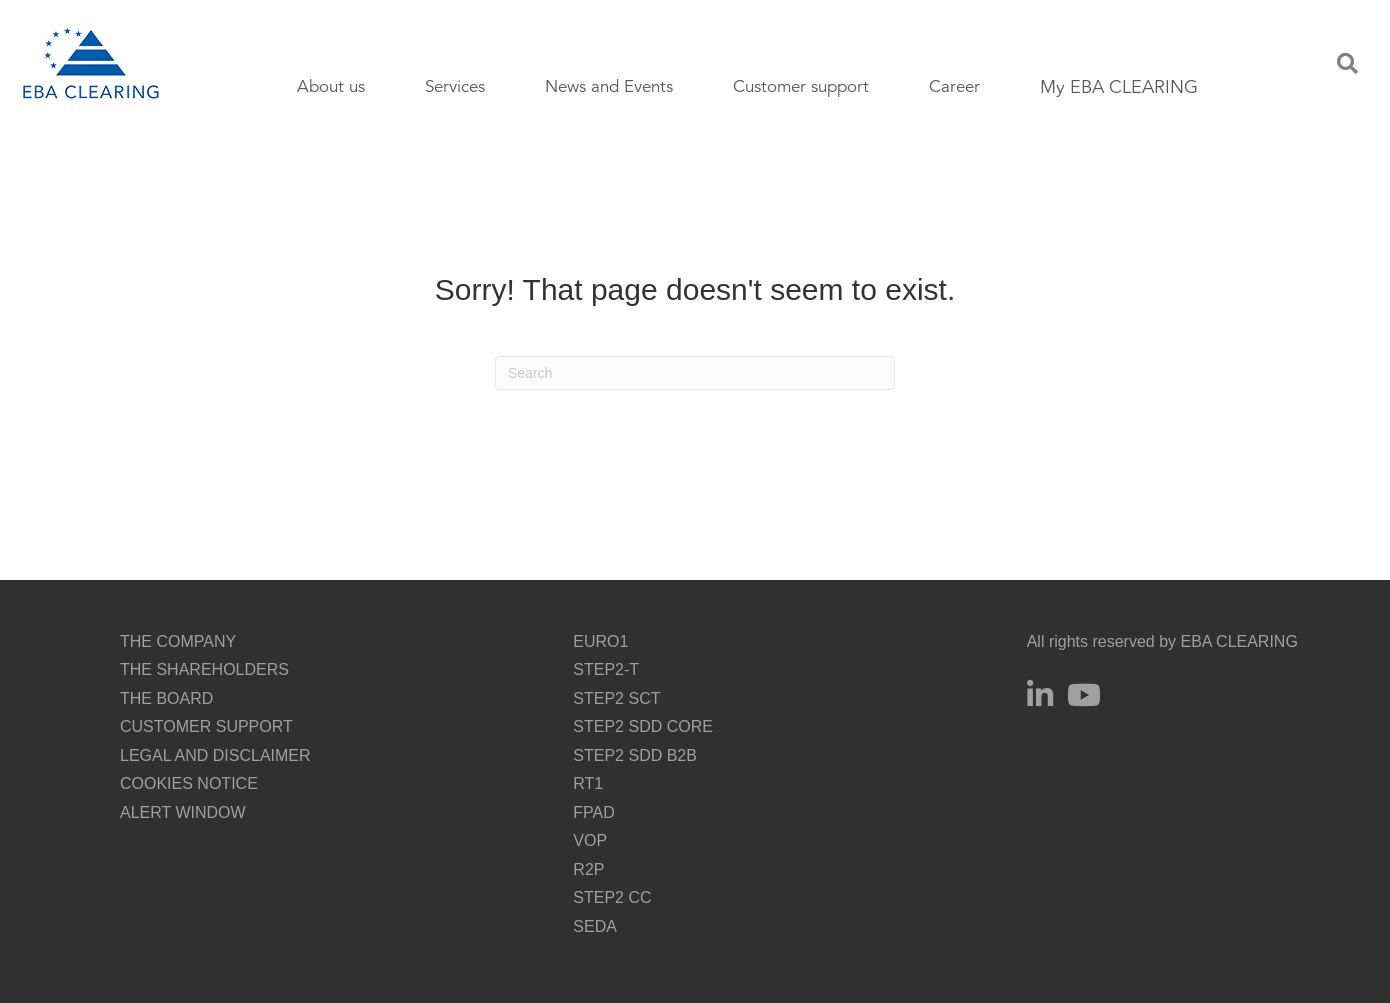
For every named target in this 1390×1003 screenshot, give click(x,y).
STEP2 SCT (616, 698)
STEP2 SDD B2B (635, 755)
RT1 (588, 783)
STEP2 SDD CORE (643, 726)
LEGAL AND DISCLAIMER (215, 755)
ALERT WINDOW (183, 812)
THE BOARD (166, 698)
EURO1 (600, 641)
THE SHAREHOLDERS (204, 669)
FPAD (593, 812)
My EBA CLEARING (1119, 87)
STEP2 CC (612, 897)
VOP (590, 840)
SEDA (595, 926)
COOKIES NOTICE (189, 783)
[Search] (695, 373)
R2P (588, 869)
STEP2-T (606, 669)
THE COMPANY (178, 641)
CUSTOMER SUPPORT (206, 726)
